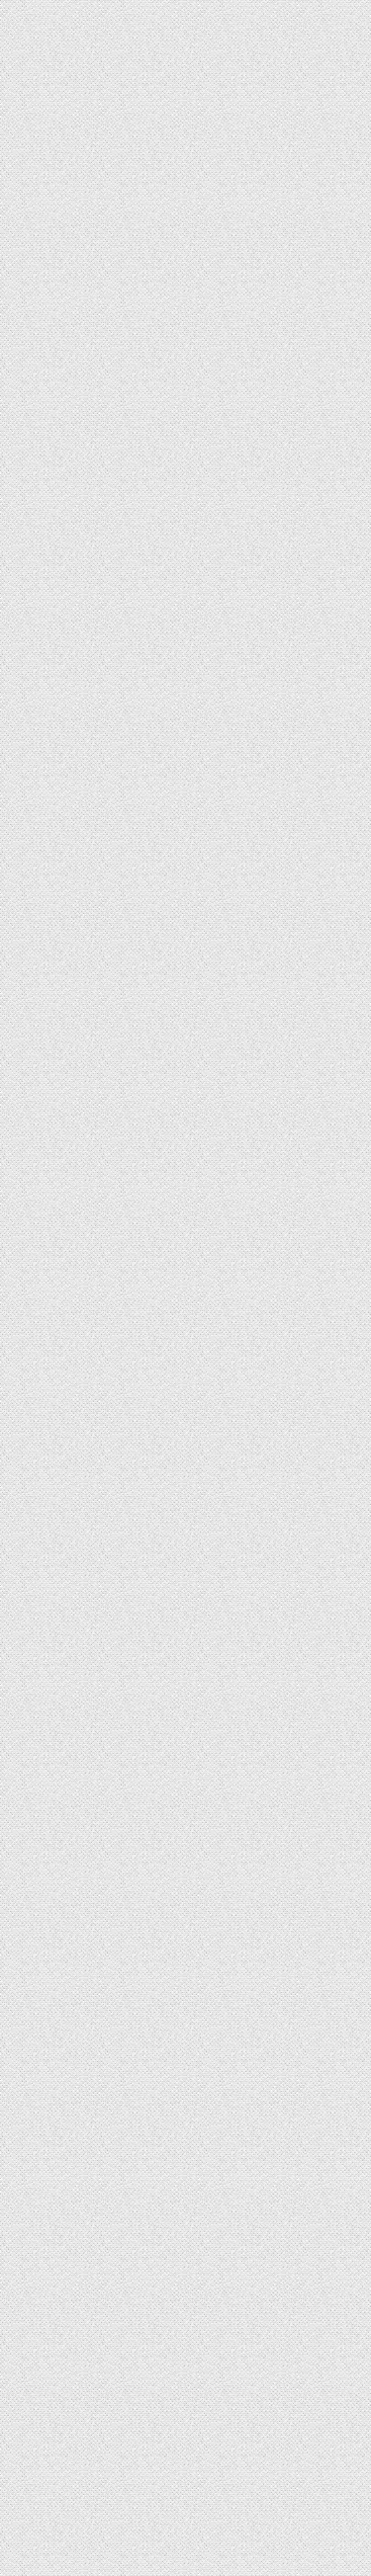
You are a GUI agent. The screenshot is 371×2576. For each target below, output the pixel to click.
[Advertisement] (186, 1904)
